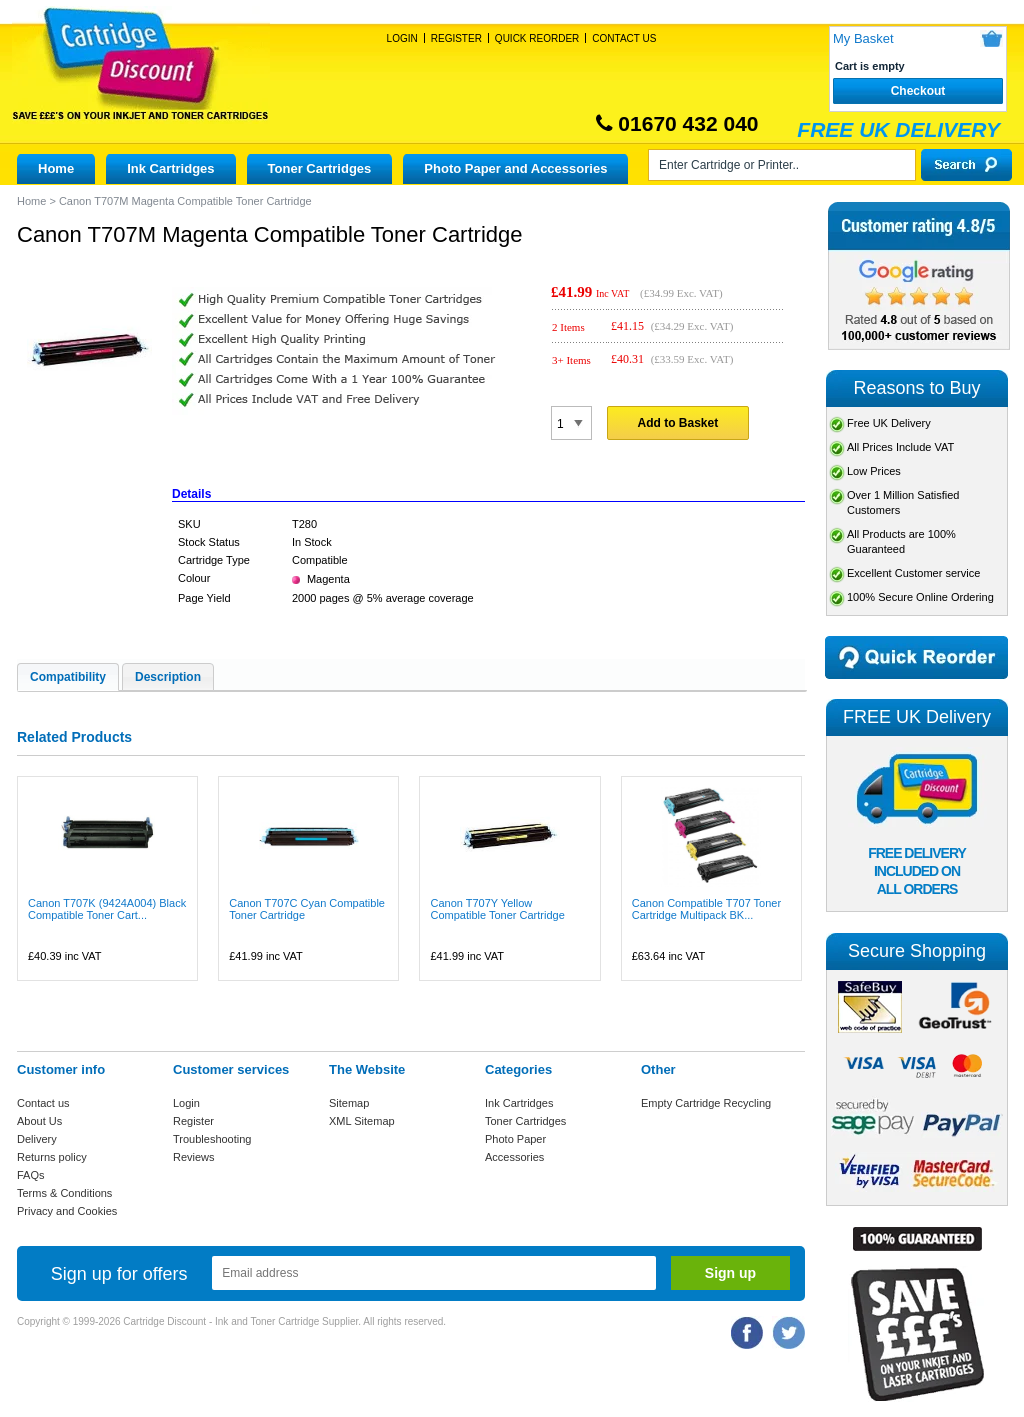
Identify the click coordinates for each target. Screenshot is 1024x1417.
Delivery (37, 1139)
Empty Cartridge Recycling (706, 1103)
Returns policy (52, 1157)
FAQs (31, 1175)
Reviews (194, 1157)
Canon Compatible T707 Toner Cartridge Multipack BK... (706, 909)
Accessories (514, 1157)
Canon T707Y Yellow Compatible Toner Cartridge (497, 909)
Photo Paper (515, 1139)
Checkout (918, 91)
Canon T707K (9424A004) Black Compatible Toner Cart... (107, 909)
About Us (39, 1121)
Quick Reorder (537, 38)
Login (402, 38)
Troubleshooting (212, 1139)
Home (56, 168)
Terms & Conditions (64, 1193)
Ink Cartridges (170, 168)
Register (456, 38)
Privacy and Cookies (67, 1211)
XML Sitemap (362, 1121)
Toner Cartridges (320, 168)
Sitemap (349, 1103)
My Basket (863, 38)
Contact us (43, 1103)
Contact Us (624, 38)
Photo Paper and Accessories (515, 168)
